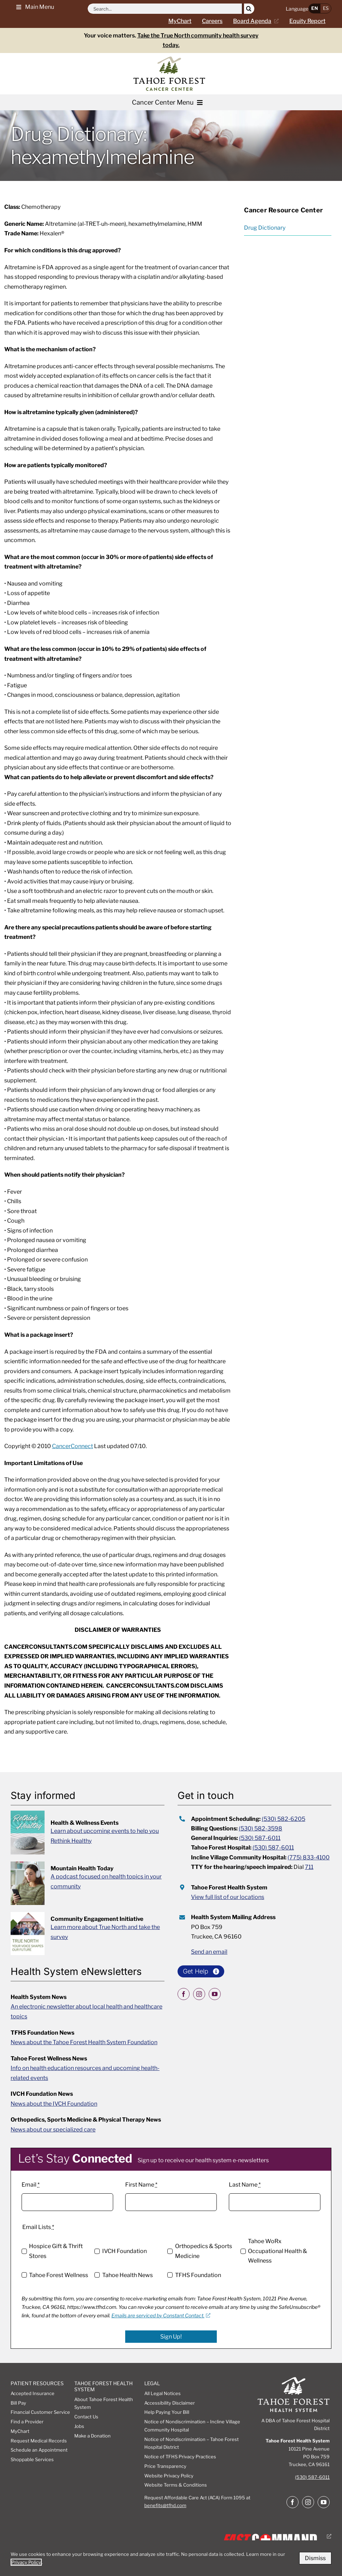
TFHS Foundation (198, 2275)
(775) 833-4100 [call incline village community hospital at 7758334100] (309, 1857)
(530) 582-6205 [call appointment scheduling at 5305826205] (283, 1819)
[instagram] (199, 1994)
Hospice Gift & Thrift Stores (56, 2251)
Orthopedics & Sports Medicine (203, 2251)
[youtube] (215, 1994)
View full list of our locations (227, 1897)
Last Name (245, 2184)
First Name (141, 2184)
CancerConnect (72, 1446)
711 (309, 1867)
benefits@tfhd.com (165, 2505)
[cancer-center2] (169, 59)
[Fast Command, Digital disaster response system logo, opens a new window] (275, 2536)
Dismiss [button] (315, 2558)
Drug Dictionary (264, 227)
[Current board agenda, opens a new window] (258, 21)
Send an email (209, 1951)
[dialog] (171, 2558)
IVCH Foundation (124, 2251)
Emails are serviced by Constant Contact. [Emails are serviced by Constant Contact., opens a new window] (160, 2315)
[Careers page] (217, 21)
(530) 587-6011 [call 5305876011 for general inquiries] (259, 1838)
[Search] (249, 9)
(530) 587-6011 (312, 2477)
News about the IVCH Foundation (54, 2103)
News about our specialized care (53, 2129)
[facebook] (184, 1994)
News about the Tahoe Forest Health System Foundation (84, 2042)
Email (31, 2184)
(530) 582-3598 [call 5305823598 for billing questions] (260, 1828)
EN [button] (314, 8)
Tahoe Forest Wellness (58, 2275)
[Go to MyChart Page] (185, 21)
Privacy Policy (26, 2562)
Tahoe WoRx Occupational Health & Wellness (277, 2251)
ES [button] (326, 8)
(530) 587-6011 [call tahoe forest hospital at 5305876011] (273, 1847)
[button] (32, 7)
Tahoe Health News (127, 2275)
